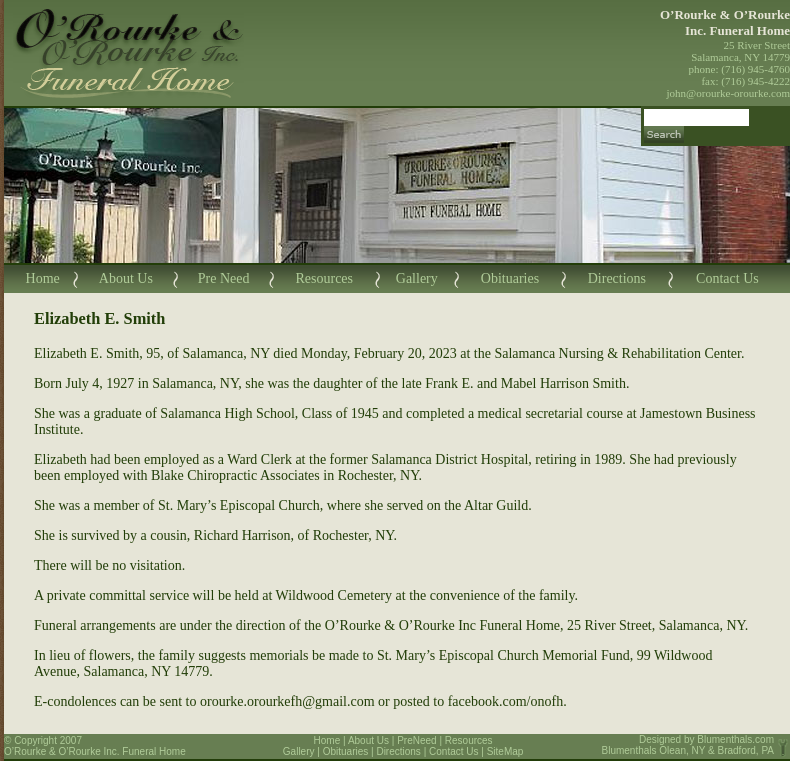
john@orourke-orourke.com (728, 93)
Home (43, 278)
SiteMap (505, 751)
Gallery (417, 278)
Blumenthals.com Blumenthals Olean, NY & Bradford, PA (688, 745)
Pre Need (224, 278)
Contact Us (727, 278)
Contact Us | (458, 751)
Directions (617, 278)
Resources (324, 278)
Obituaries (510, 278)
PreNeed (416, 740)
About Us (126, 278)
